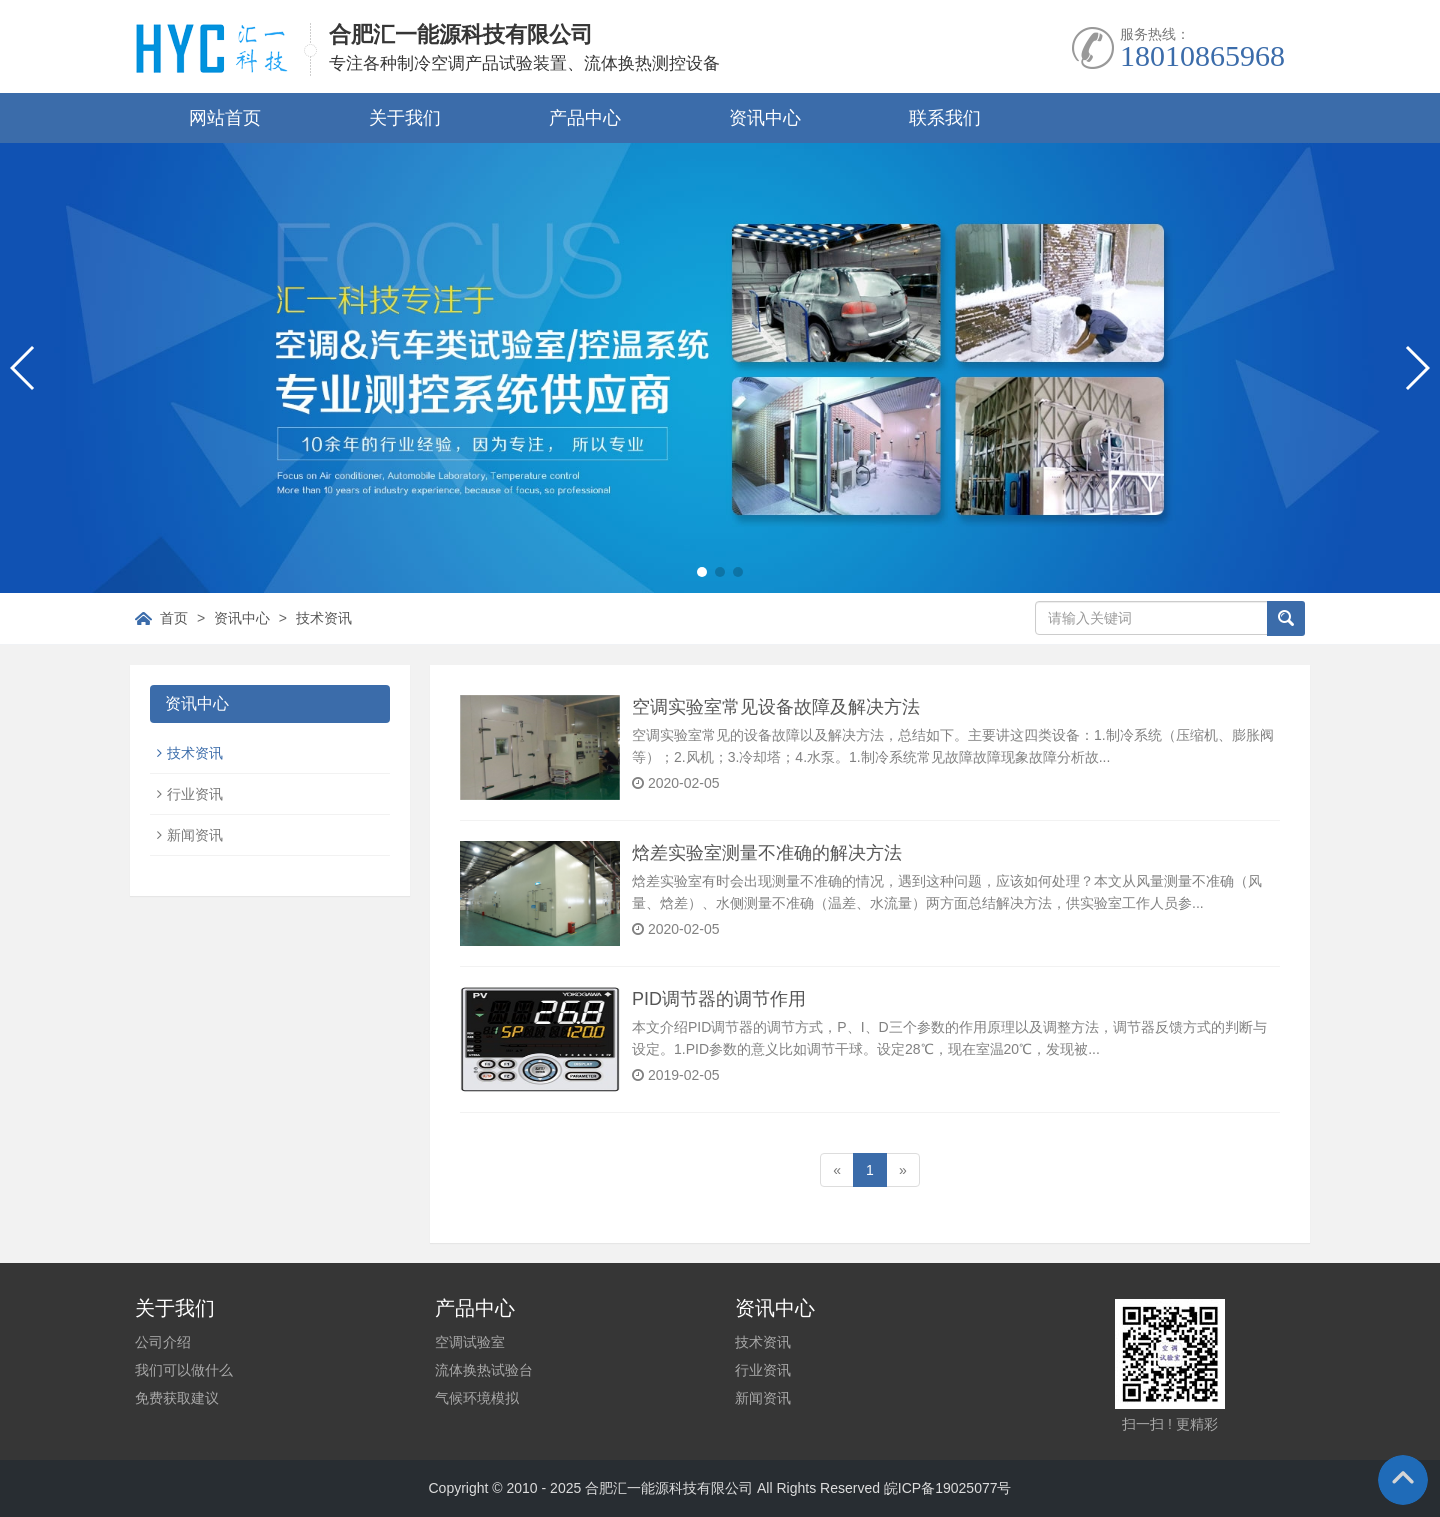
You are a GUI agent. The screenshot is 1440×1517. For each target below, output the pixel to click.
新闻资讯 (195, 835)
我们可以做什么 (184, 1370)
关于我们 (405, 118)
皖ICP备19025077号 (948, 1488)
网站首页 (225, 118)
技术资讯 (324, 618)
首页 (174, 618)
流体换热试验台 (484, 1370)
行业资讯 (195, 794)
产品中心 (585, 118)
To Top (1403, 1480)
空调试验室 (470, 1342)
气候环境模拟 (477, 1398)
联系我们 (945, 118)
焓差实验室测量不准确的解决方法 (767, 853)
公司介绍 (163, 1342)
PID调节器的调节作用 (719, 999)
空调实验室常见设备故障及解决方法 (776, 707)
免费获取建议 (177, 1398)
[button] (702, 572)
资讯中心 (765, 118)
